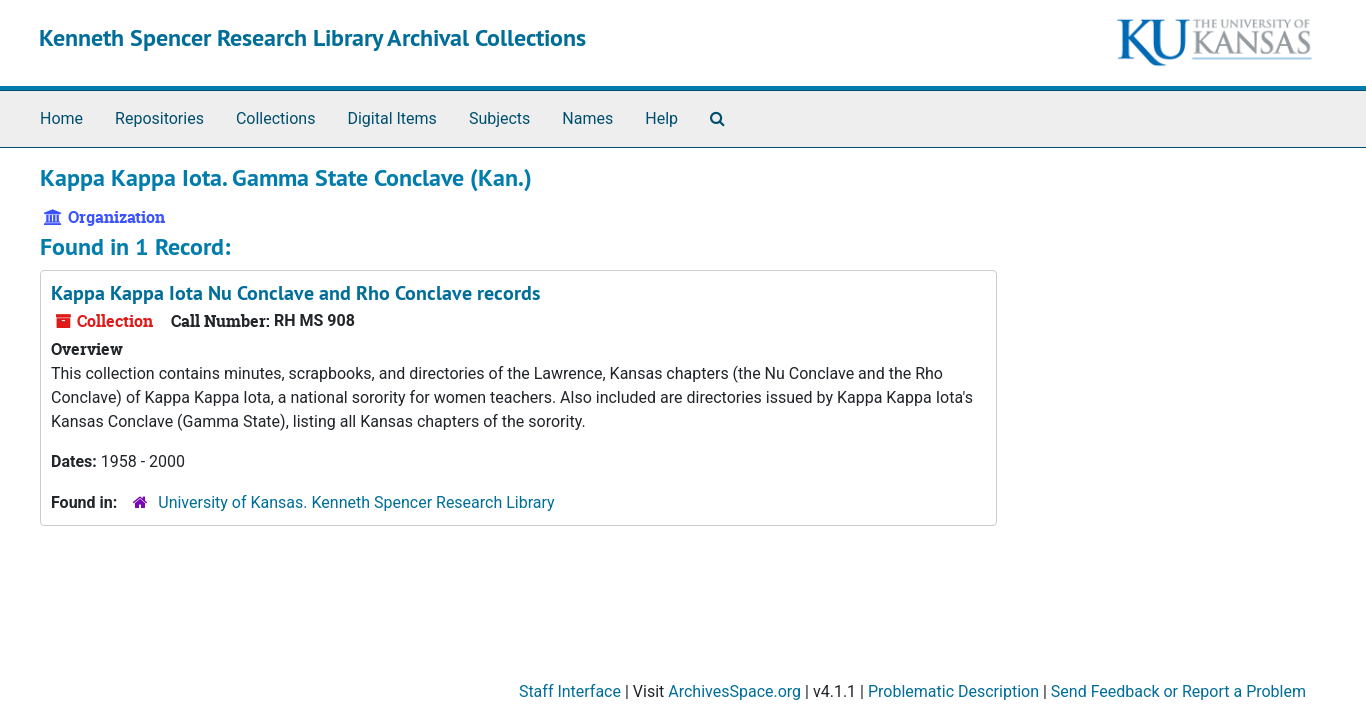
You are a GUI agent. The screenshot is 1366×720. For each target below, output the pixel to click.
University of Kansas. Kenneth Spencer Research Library (356, 502)
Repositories (159, 118)
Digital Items (391, 118)
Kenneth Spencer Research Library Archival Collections (312, 37)
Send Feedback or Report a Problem (1178, 691)
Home (61, 118)
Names (587, 118)
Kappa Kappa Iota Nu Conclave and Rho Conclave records (295, 293)
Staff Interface (570, 691)
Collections (276, 118)
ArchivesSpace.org (734, 691)
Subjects (499, 118)
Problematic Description (953, 691)
